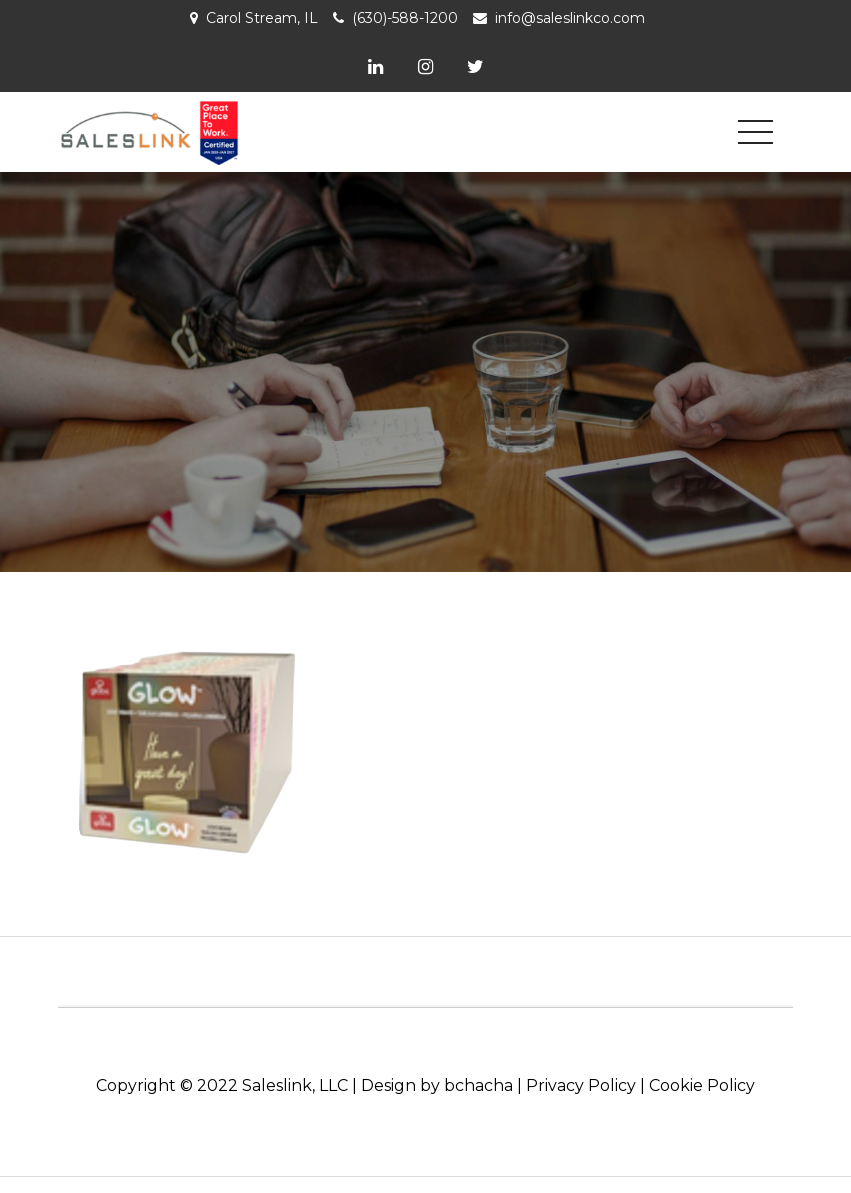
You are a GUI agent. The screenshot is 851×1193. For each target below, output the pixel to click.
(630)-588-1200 (405, 18)
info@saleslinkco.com (570, 18)
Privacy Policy (581, 1085)
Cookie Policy (702, 1085)
